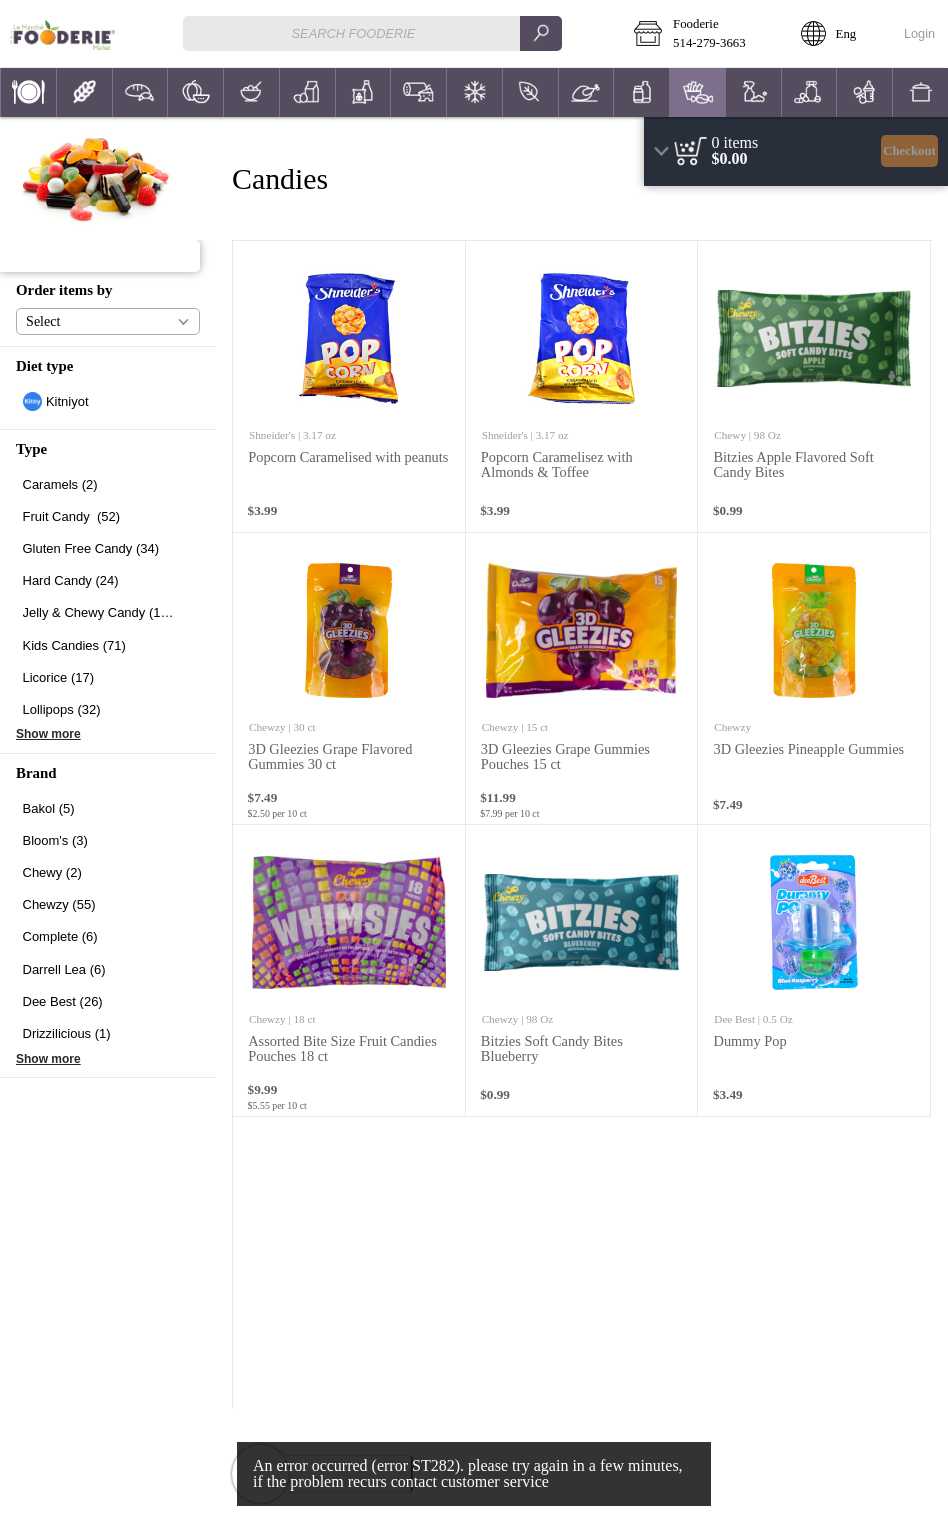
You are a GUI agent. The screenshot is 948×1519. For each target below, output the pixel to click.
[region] (796, 151)
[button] (703, 34)
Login (919, 33)
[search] (541, 33)
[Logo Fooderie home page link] (62, 34)
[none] (349, 387)
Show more (48, 734)
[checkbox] (108, 401)
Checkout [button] (909, 151)
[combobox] (373, 33)
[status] (735, 143)
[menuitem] (28, 92)
